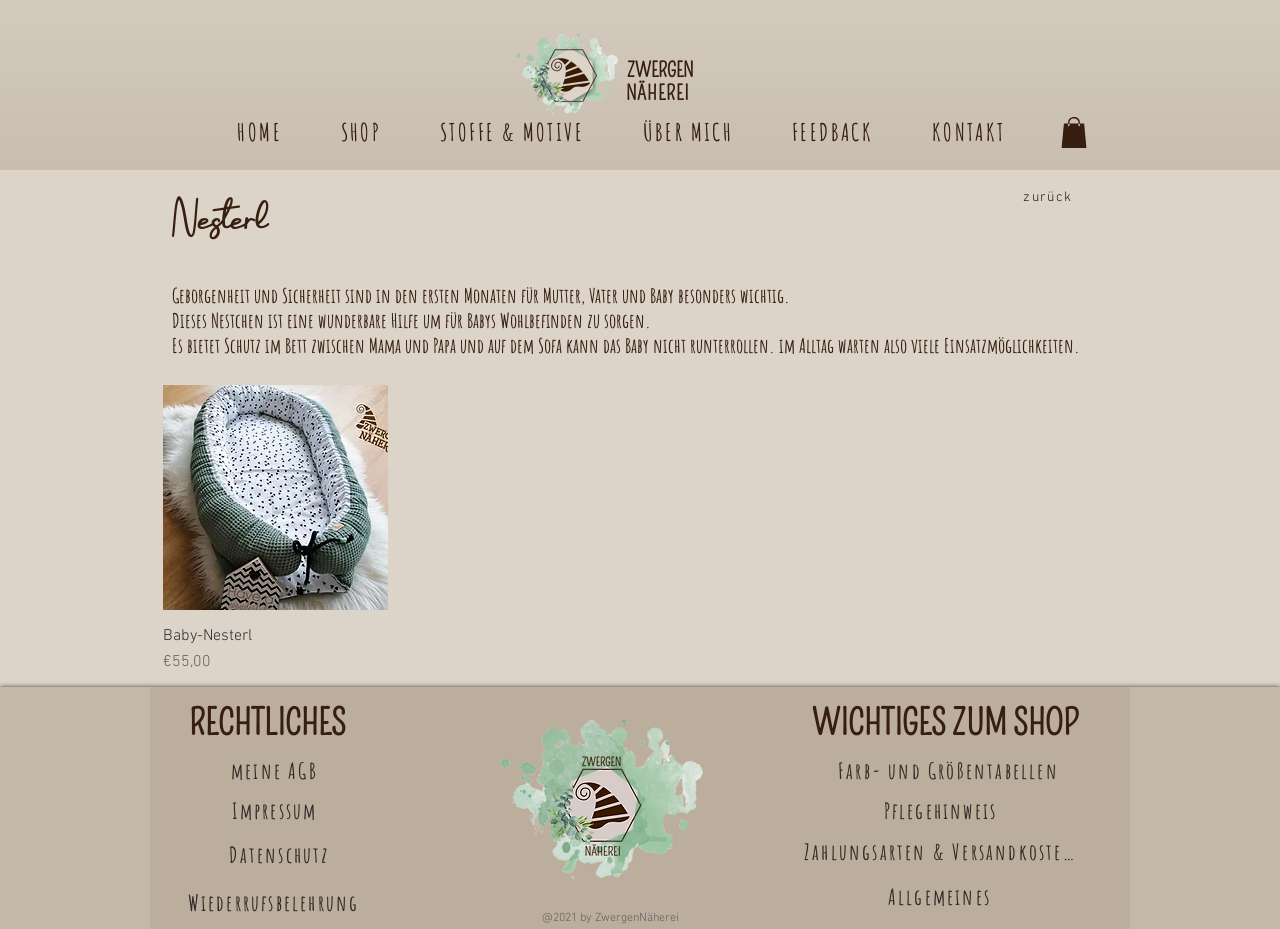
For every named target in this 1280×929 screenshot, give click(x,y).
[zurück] (1050, 197)
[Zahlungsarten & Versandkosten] (941, 851)
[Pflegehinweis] (942, 810)
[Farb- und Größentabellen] (950, 770)
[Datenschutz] (281, 854)
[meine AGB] (276, 770)
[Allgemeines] (941, 896)
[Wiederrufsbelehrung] (275, 902)
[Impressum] (276, 810)
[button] (1074, 132)
